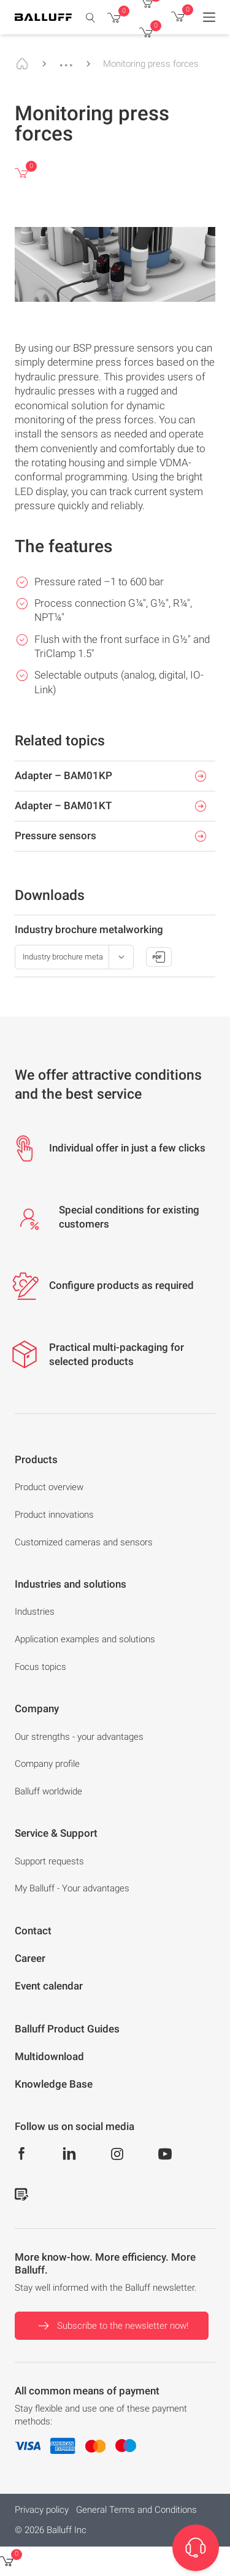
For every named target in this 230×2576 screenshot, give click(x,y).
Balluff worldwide (48, 1791)
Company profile (47, 1763)
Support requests (49, 1861)
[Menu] (209, 17)
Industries (35, 1611)
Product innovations (54, 1514)
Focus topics (40, 1666)
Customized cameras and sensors (84, 1542)
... (66, 59)
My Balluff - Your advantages (72, 1888)
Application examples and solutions (85, 1639)
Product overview (49, 1487)
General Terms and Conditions (136, 2509)
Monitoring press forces (151, 63)
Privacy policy (42, 2509)
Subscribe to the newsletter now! (111, 2325)
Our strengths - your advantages (79, 1736)
